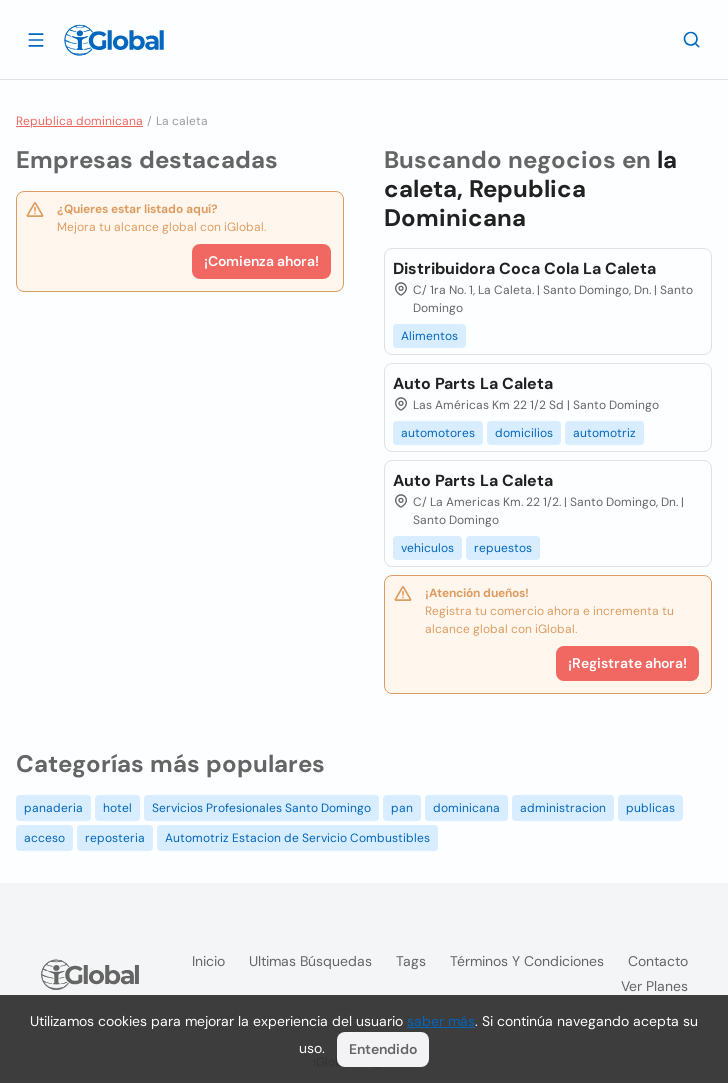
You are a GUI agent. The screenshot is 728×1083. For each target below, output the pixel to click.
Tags (411, 961)
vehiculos (427, 548)
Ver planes (654, 986)
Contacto (658, 961)
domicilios (524, 433)
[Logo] (114, 40)
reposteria (115, 838)
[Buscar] (692, 39)
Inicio (208, 961)
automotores (438, 433)
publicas (650, 808)
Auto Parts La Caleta (473, 383)
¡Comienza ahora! (261, 261)
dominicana (466, 808)
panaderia (53, 808)
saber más (441, 1021)
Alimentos (429, 336)
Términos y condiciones (527, 961)
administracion (563, 808)
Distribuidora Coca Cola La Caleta (524, 268)
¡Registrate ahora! (627, 663)
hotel (117, 808)
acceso (44, 838)
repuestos (503, 548)
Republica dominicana (79, 121)
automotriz (604, 433)
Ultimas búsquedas (310, 961)
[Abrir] (36, 39)
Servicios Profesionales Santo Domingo (261, 808)
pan (402, 808)
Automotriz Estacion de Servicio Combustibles (297, 838)
